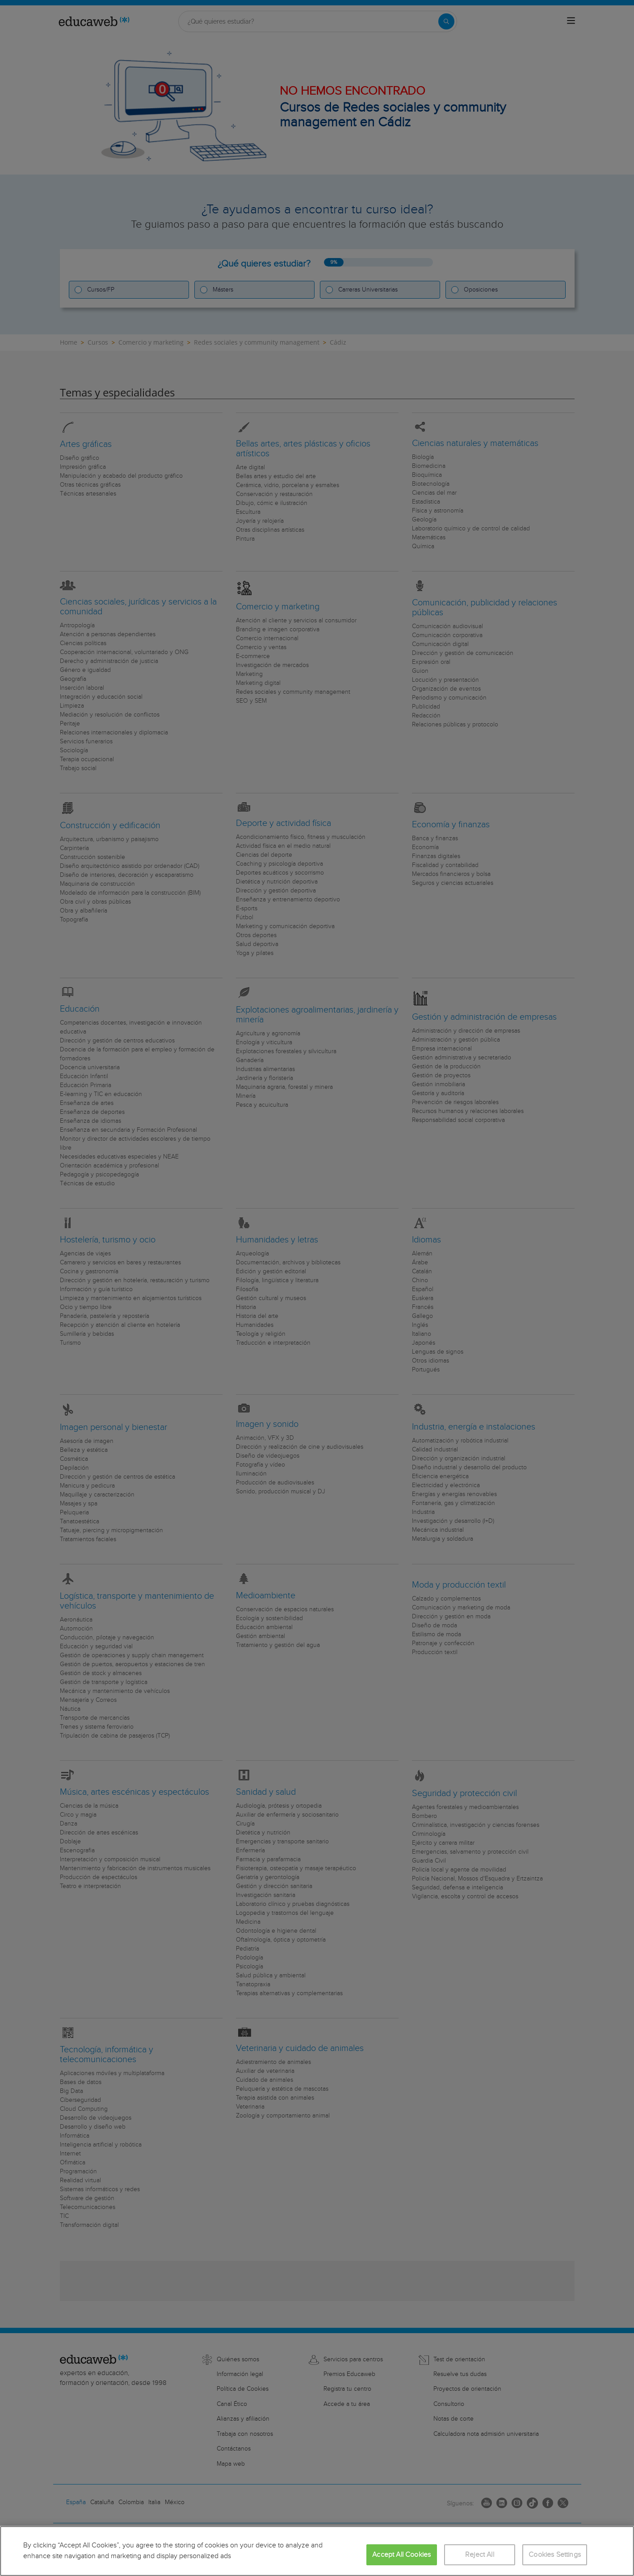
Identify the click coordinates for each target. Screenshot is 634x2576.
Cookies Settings (555, 2555)
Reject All (479, 2555)
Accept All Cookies (401, 2555)
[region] (317, 2551)
